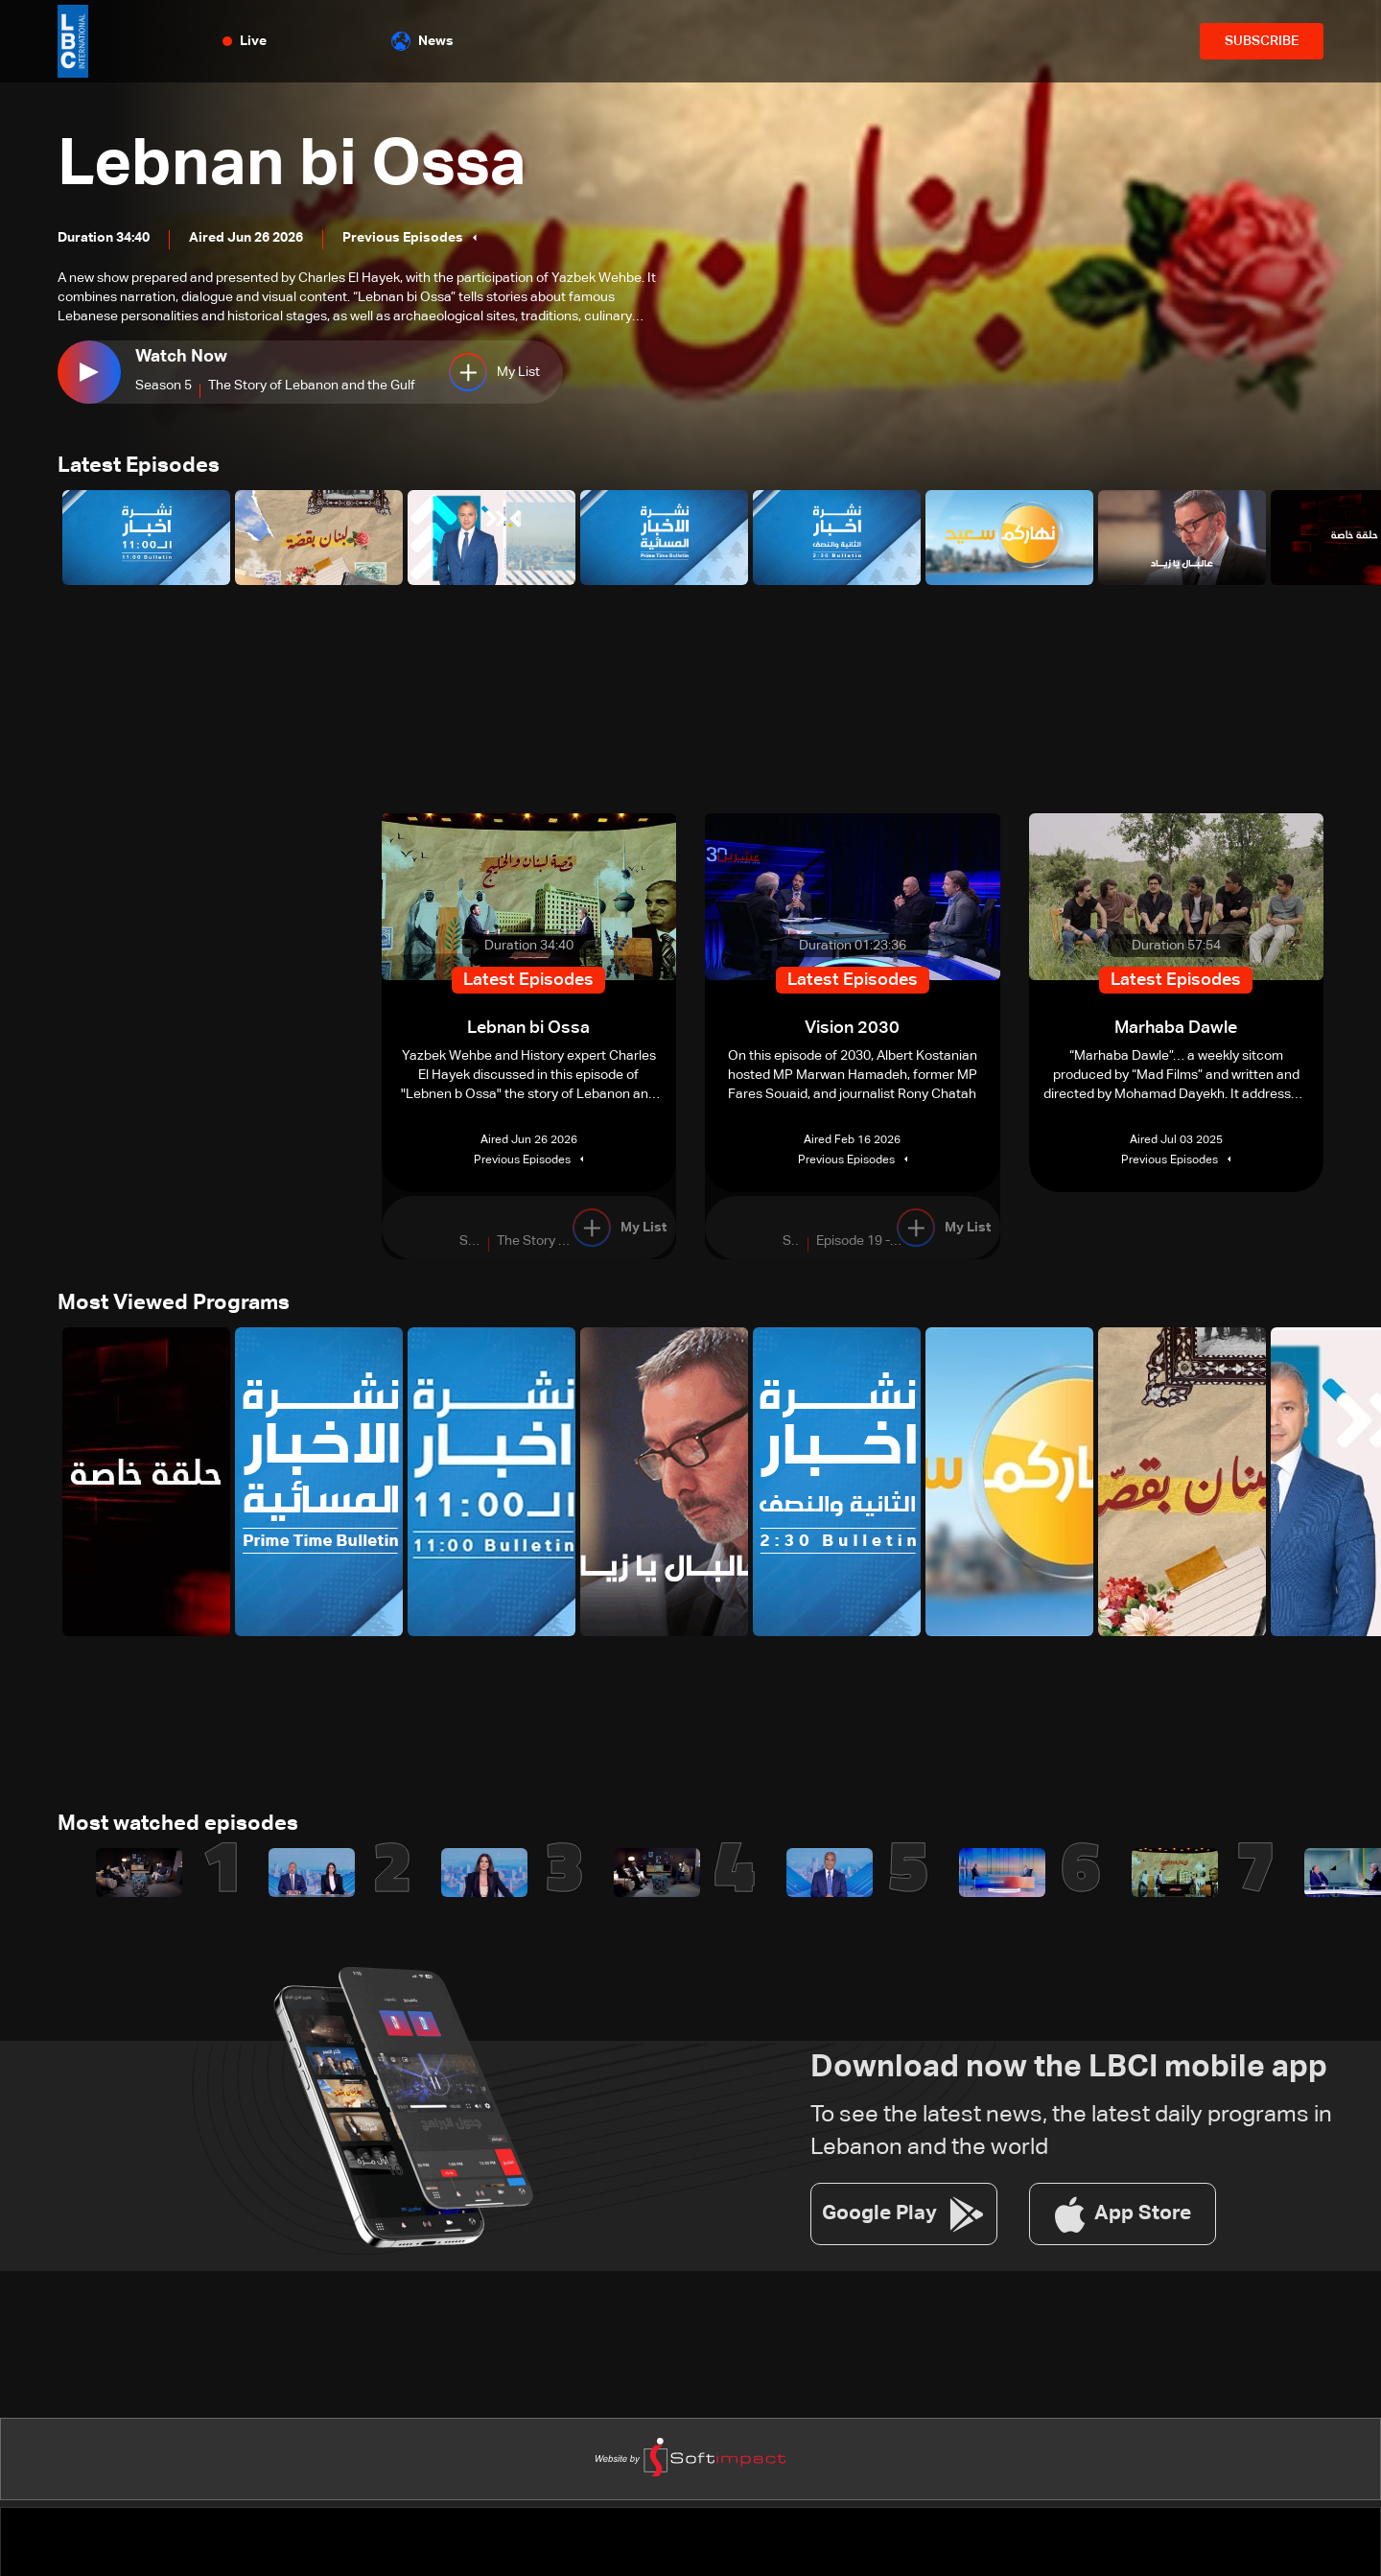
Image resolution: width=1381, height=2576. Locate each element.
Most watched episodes (178, 1827)
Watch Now (181, 356)
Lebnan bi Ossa (303, 165)
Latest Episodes (139, 467)
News (422, 41)
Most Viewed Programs (174, 1306)
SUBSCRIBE (1262, 41)
